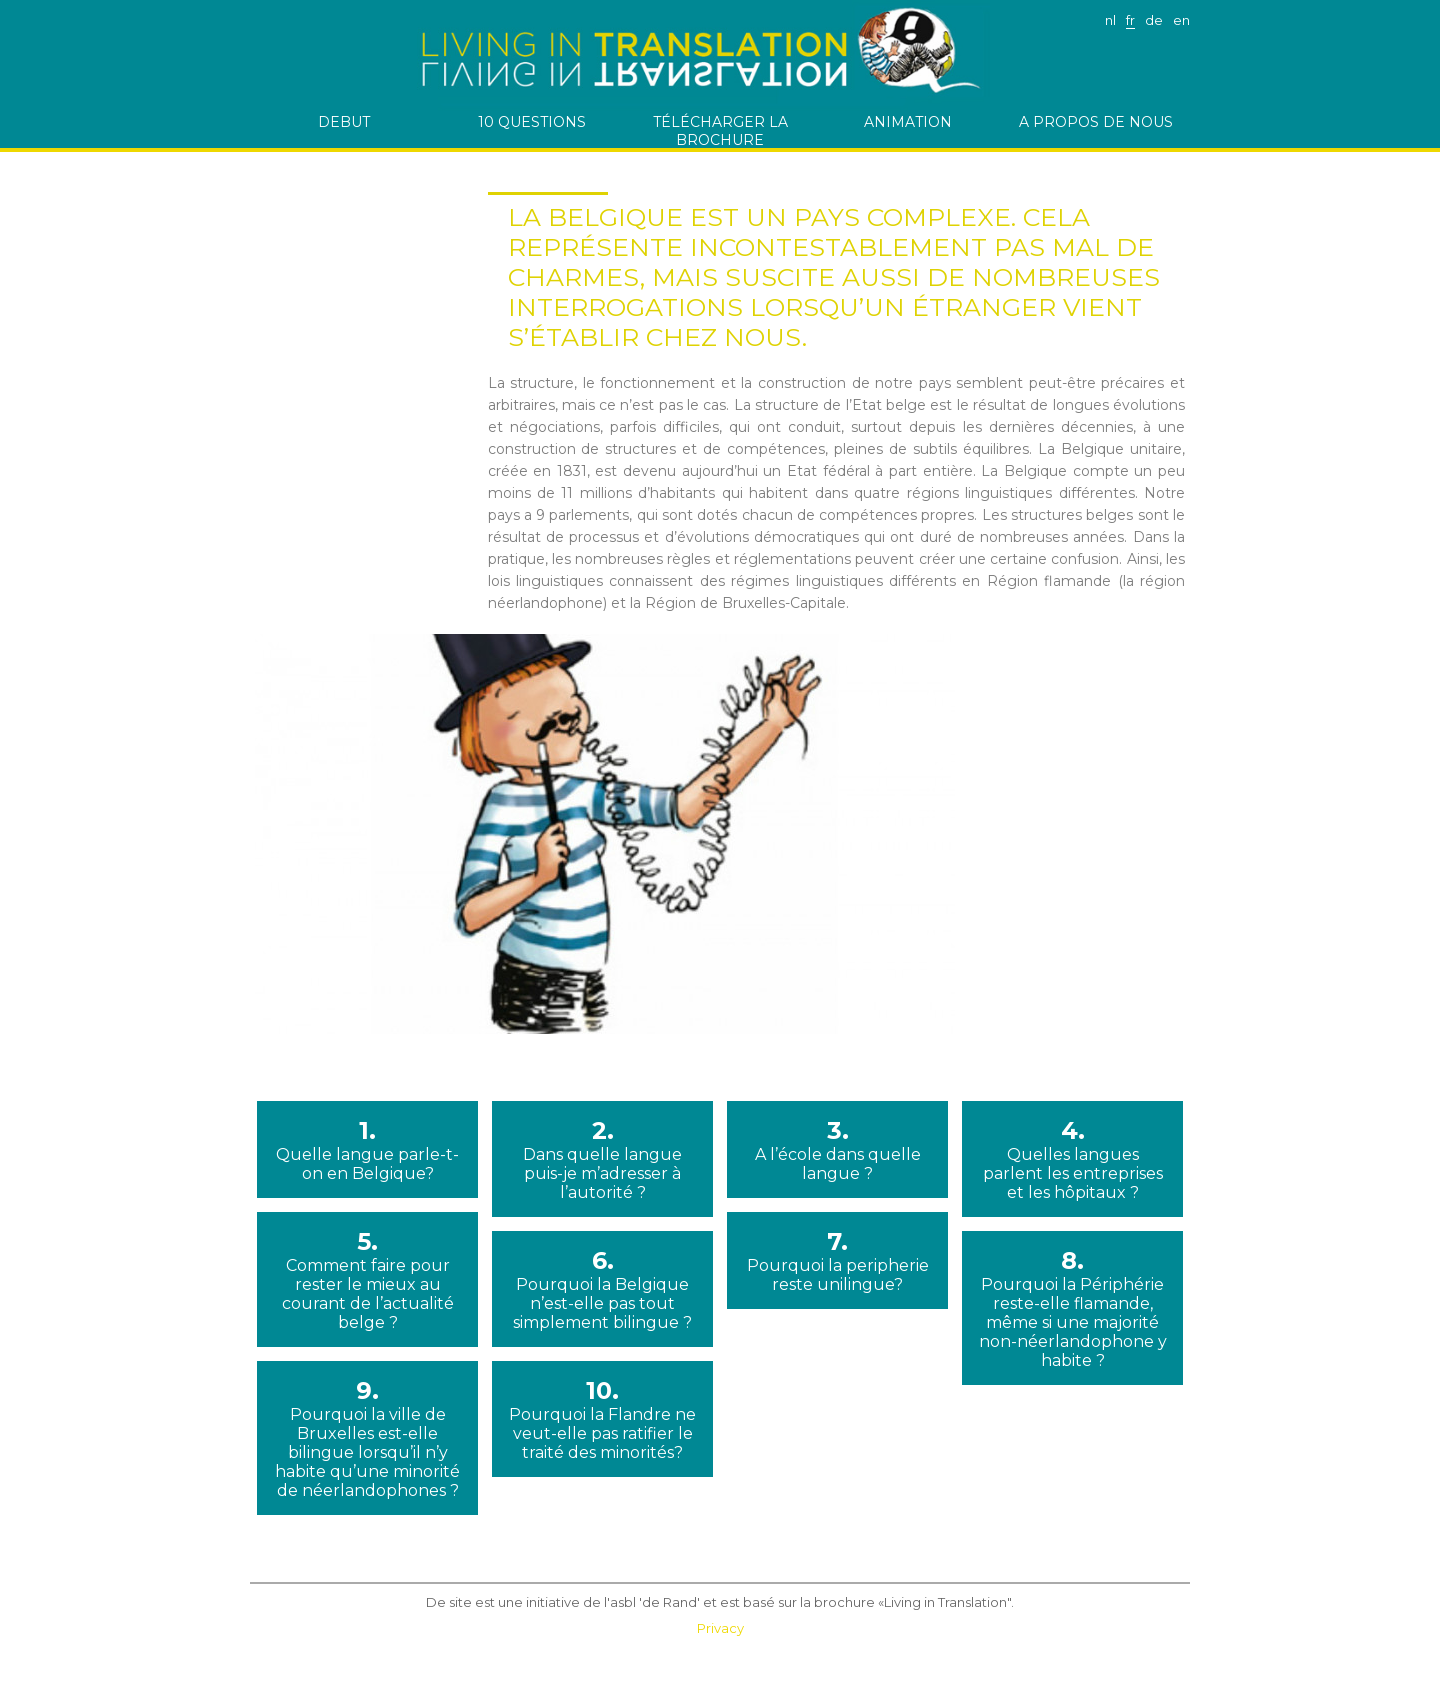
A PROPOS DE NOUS (1096, 122)
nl (1110, 20)
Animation (908, 122)
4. (1072, 1159)
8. (1072, 1308)
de (1154, 20)
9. (367, 1438)
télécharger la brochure (720, 130)
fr (1130, 20)
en (1181, 20)
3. (837, 1149)
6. (602, 1289)
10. (602, 1419)
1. (367, 1149)
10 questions (532, 122)
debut (344, 122)
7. (837, 1260)
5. (367, 1279)
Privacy (720, 1628)
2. (602, 1159)
